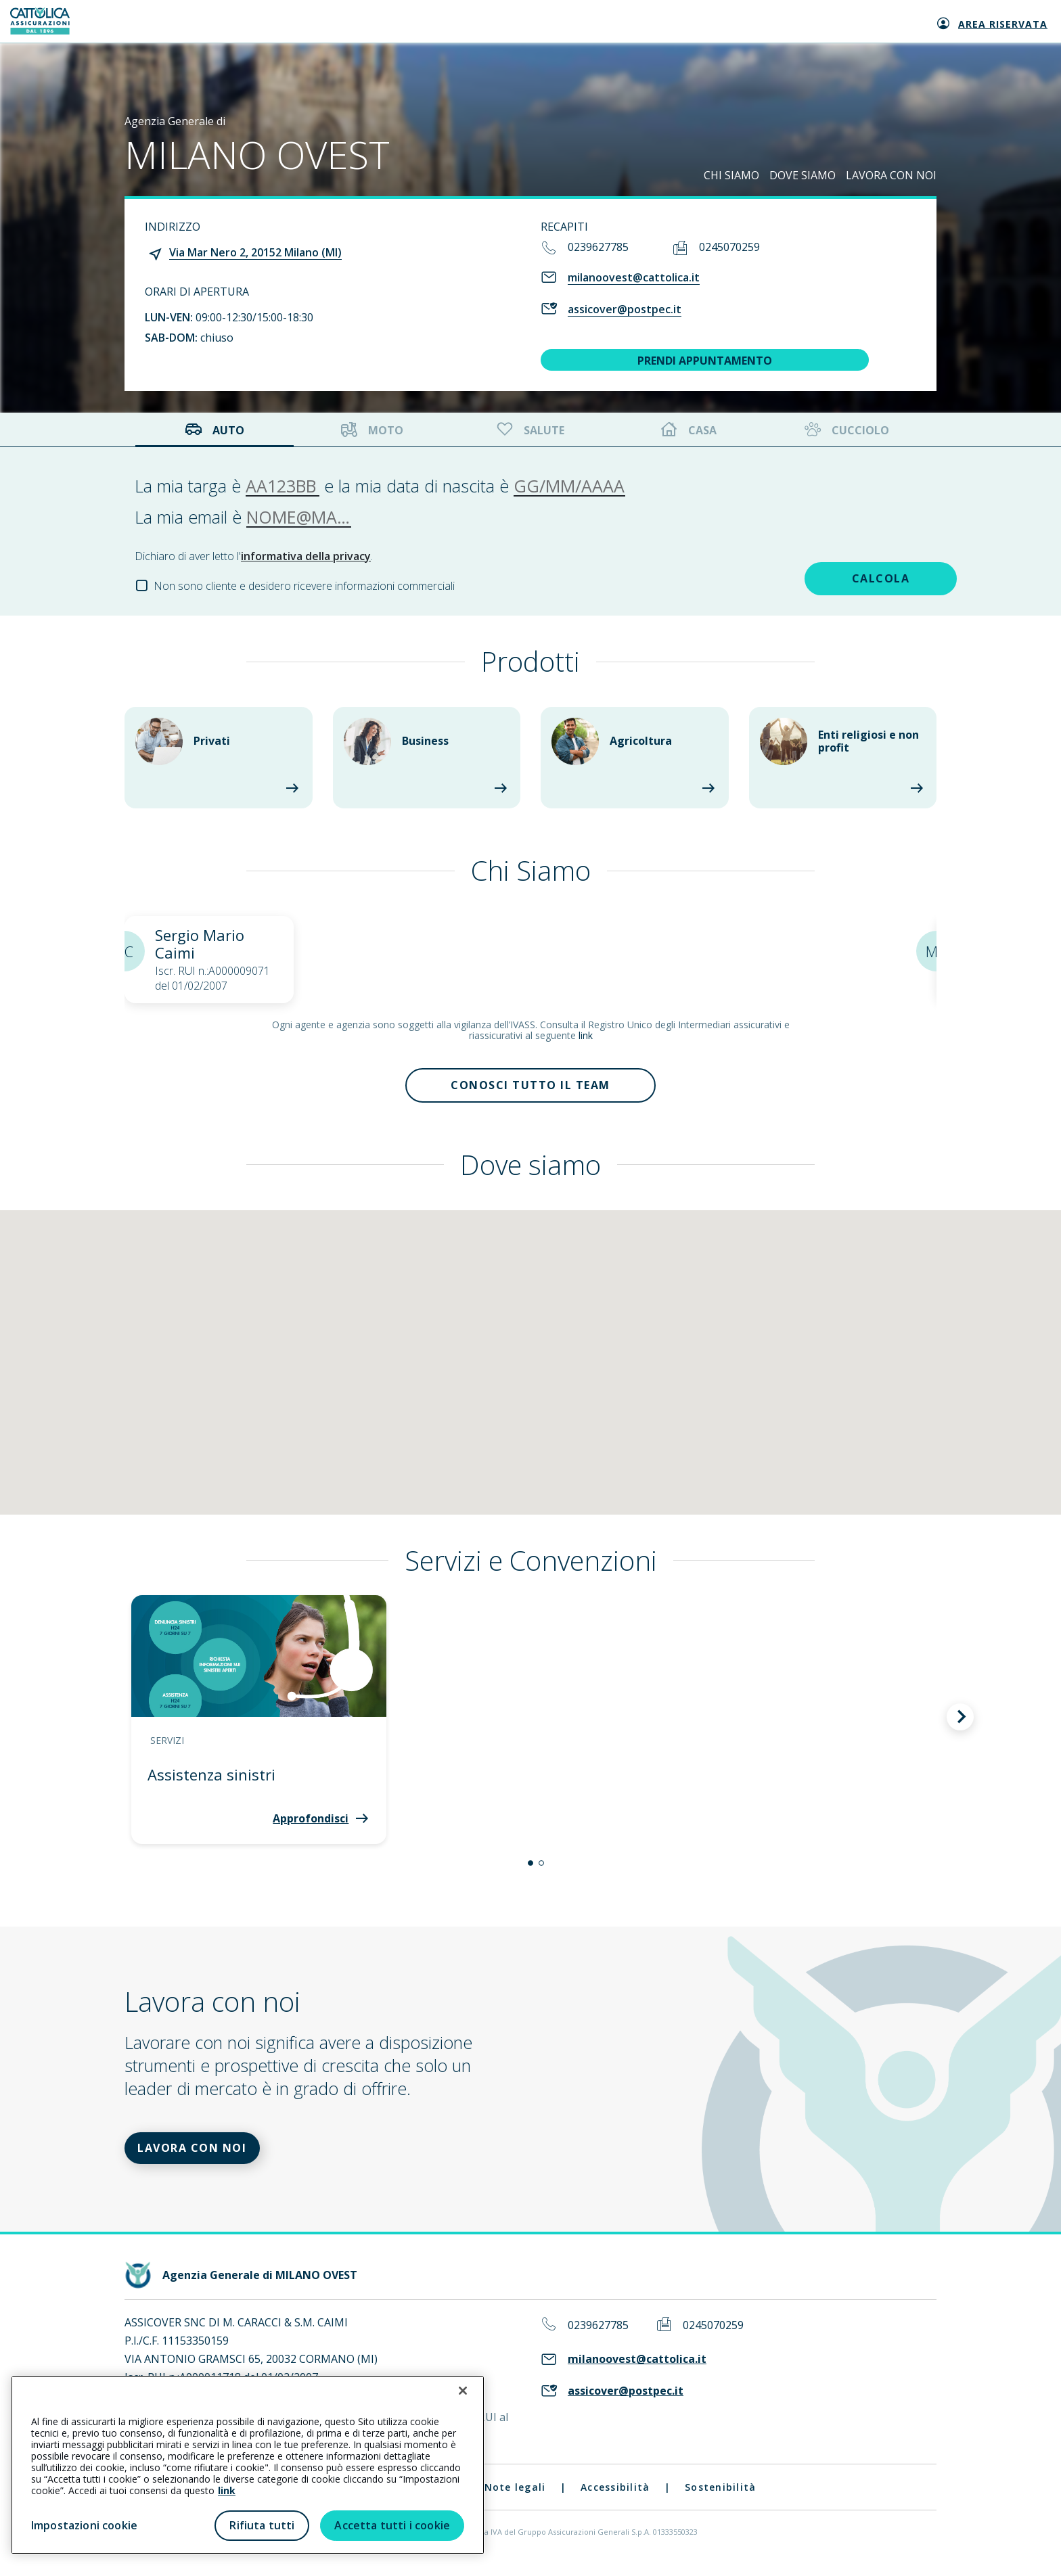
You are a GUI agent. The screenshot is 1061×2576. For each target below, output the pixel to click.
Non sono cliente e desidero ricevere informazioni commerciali (304, 586)
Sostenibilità (720, 2499)
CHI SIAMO (731, 175)
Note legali (515, 2499)
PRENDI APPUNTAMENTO (704, 360)
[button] (530, 1869)
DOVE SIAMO (802, 175)
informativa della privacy (306, 556)
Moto (372, 430)
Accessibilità (615, 2499)
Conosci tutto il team (530, 1088)
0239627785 (598, 246)
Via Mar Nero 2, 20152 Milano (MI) (255, 252)
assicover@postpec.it (624, 309)
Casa (689, 430)
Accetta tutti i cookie (392, 2525)
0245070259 (729, 246)
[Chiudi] (463, 2391)
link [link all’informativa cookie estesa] (226, 2490)
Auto (214, 430)
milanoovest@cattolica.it (634, 277)
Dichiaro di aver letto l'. (254, 556)
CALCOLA (831, 576)
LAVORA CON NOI (891, 175)
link (586, 1035)
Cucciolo (845, 429)
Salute (529, 429)
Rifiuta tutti (261, 2525)
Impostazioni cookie (84, 2525)
